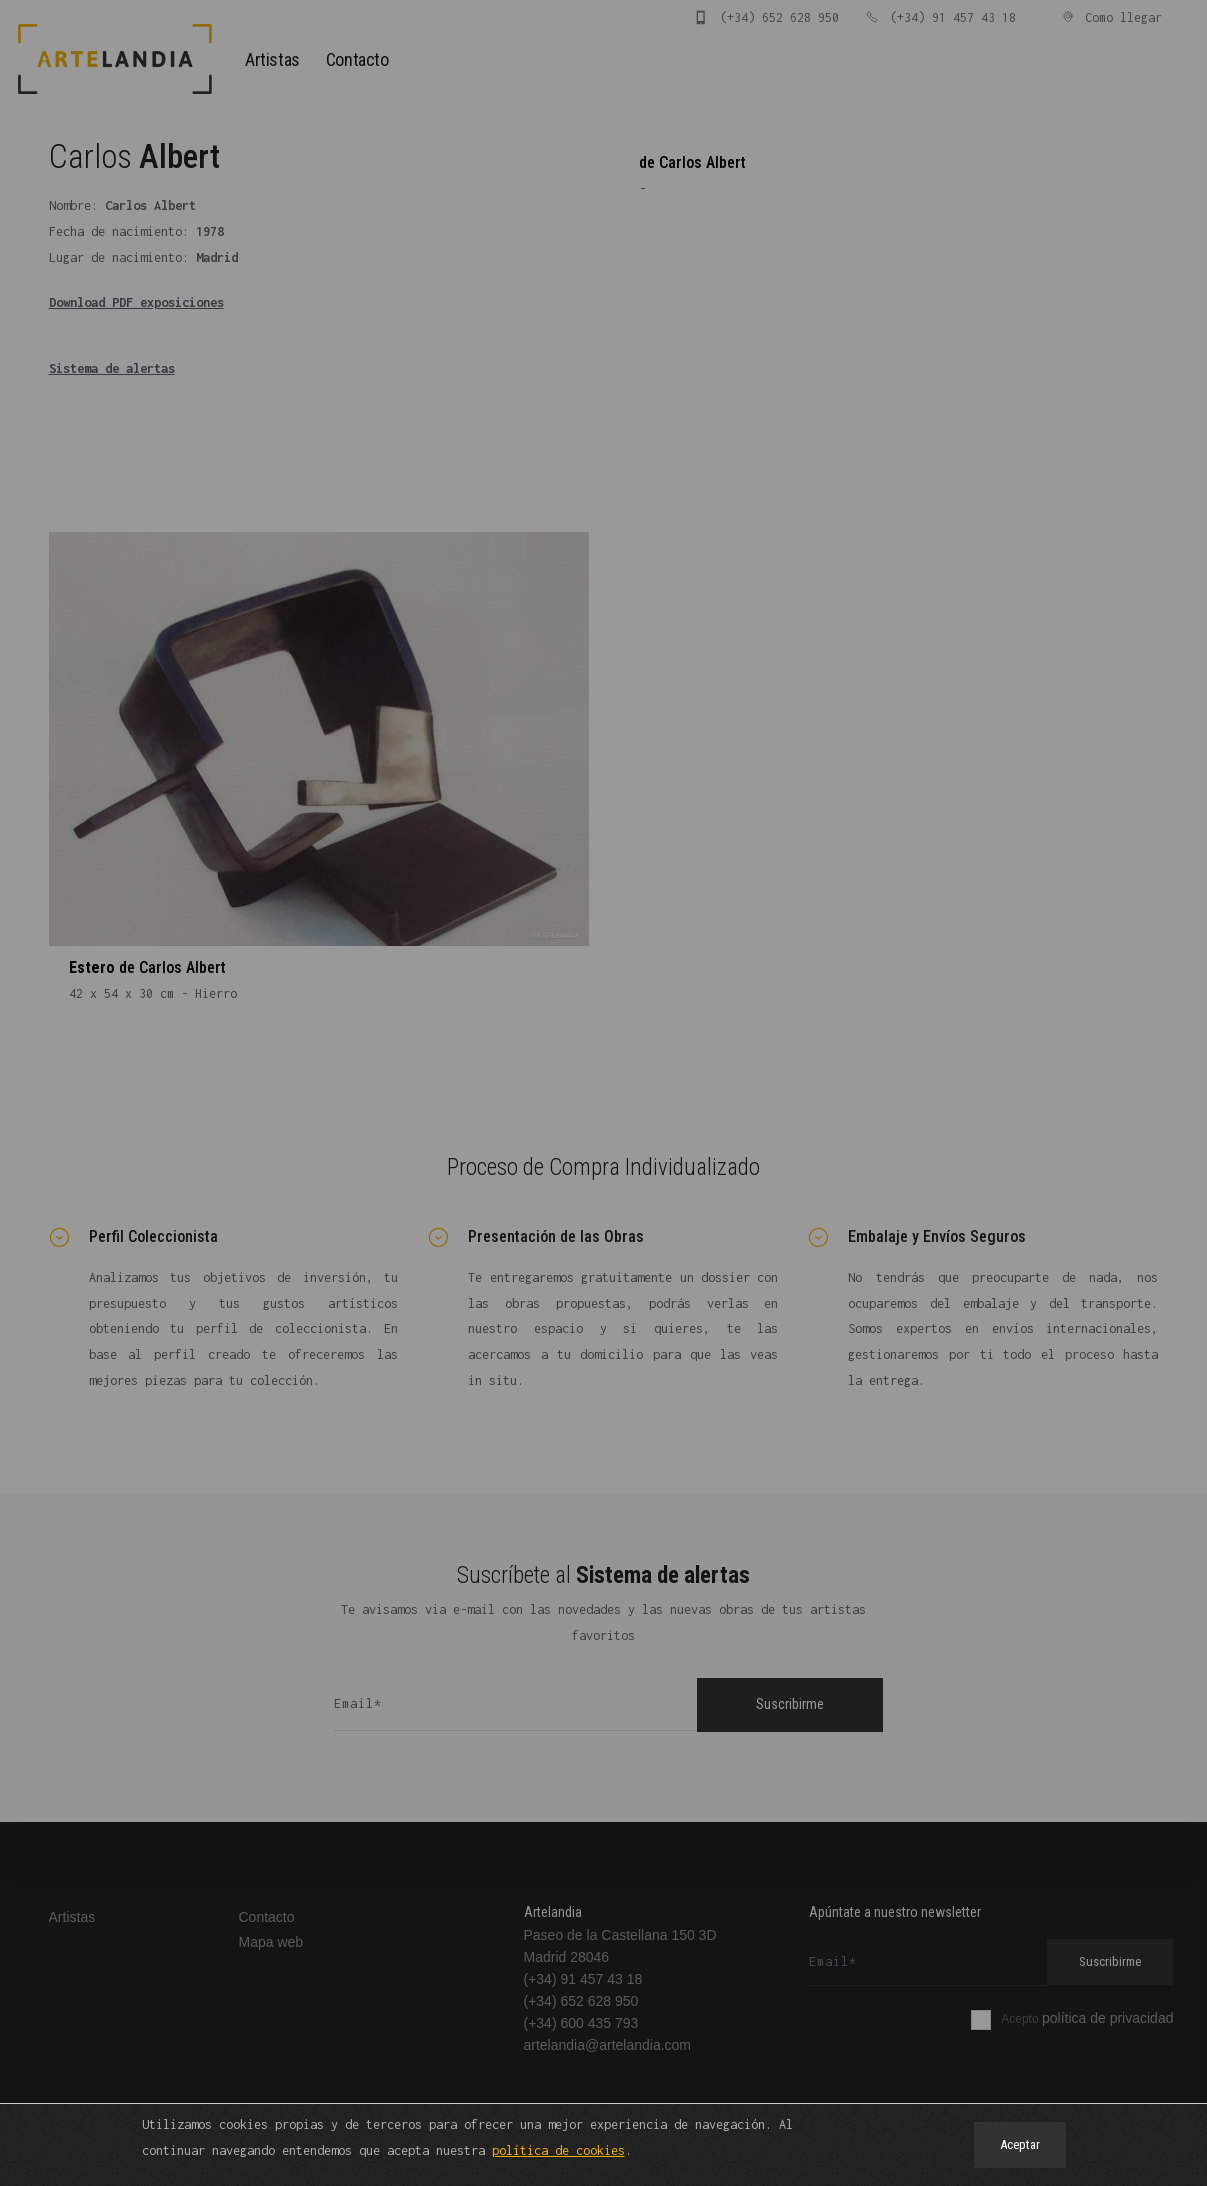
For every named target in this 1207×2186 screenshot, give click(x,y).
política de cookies (558, 2149)
